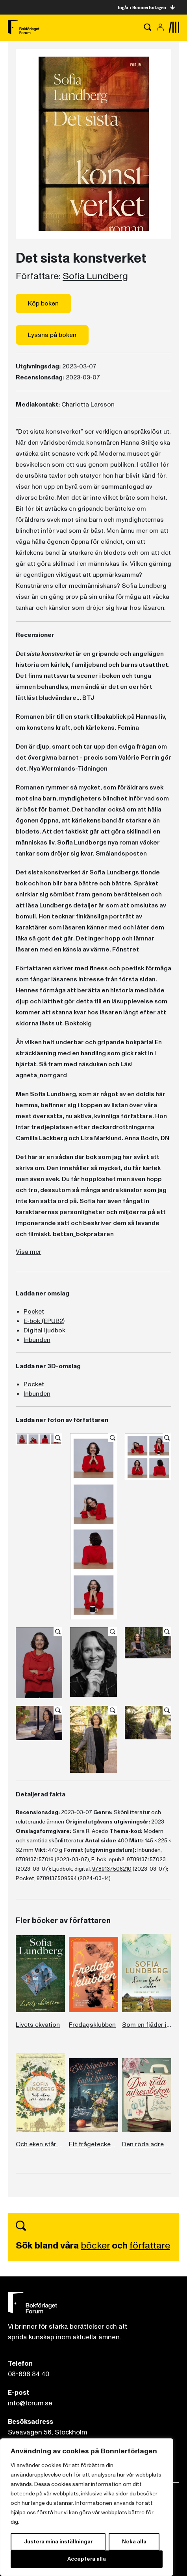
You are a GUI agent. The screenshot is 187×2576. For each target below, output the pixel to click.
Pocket (34, 1311)
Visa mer (28, 1252)
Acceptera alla (86, 2559)
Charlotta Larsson (88, 404)
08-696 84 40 (28, 2374)
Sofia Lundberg (95, 276)
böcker (95, 2245)
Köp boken (43, 303)
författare (150, 2245)
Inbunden (37, 1340)
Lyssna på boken (52, 335)
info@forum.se (30, 2403)
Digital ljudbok (44, 1330)
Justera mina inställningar (58, 2541)
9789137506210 (111, 1869)
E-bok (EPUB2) (44, 1321)
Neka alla (134, 2541)
